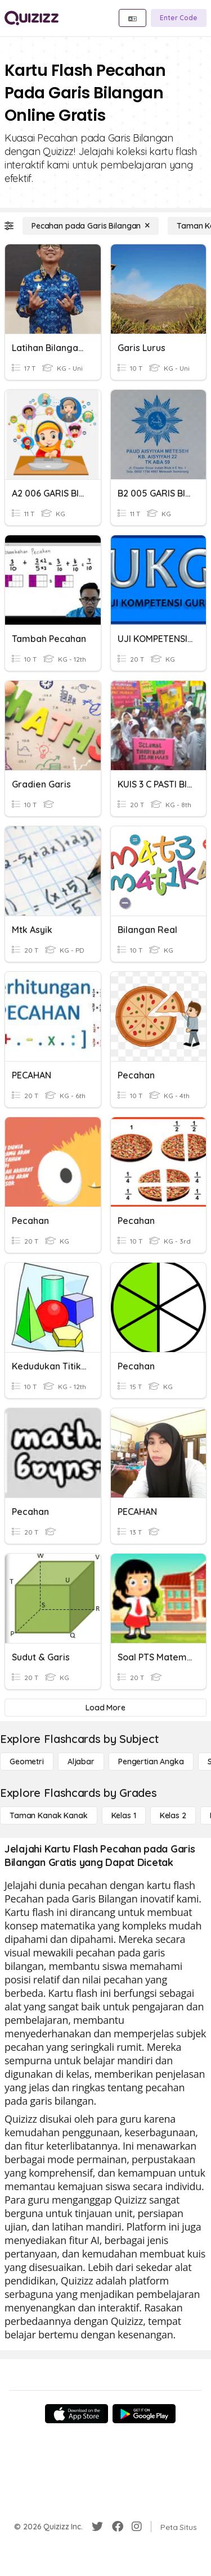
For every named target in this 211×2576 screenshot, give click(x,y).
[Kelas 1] (124, 1815)
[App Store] (76, 2413)
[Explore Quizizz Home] (32, 18)
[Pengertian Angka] (151, 1762)
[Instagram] (137, 2527)
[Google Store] (144, 2413)
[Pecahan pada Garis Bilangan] (91, 226)
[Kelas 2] (173, 1815)
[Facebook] (117, 2527)
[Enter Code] (178, 18)
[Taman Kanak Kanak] (48, 1815)
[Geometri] (26, 1762)
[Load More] (105, 1708)
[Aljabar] (81, 1762)
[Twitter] (97, 2527)
